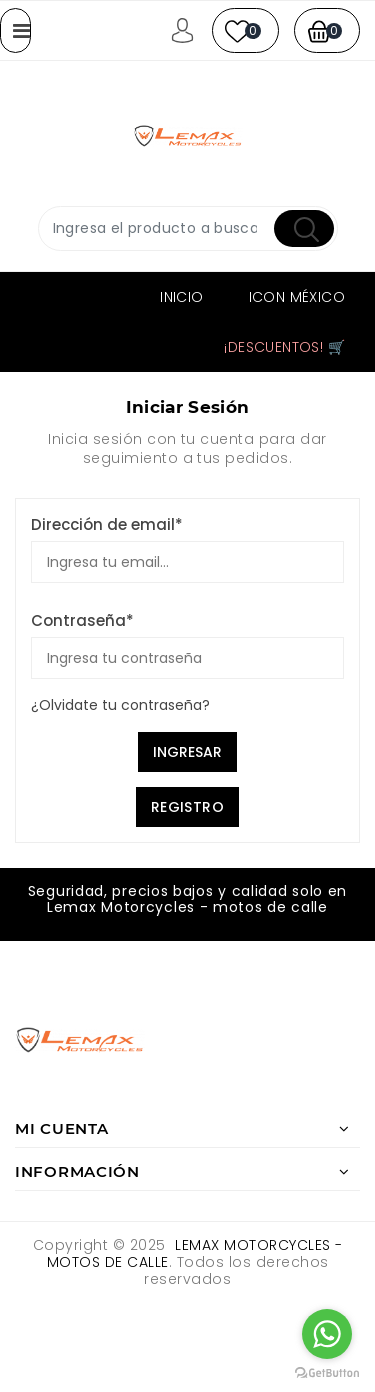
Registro (187, 807)
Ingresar (187, 752)
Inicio (181, 297)
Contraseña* (82, 620)
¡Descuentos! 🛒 (284, 347)
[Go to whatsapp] (327, 1334)
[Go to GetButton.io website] (327, 1372)
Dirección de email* (107, 524)
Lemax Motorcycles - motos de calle (195, 1253)
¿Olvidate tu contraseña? (120, 705)
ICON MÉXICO (297, 297)
